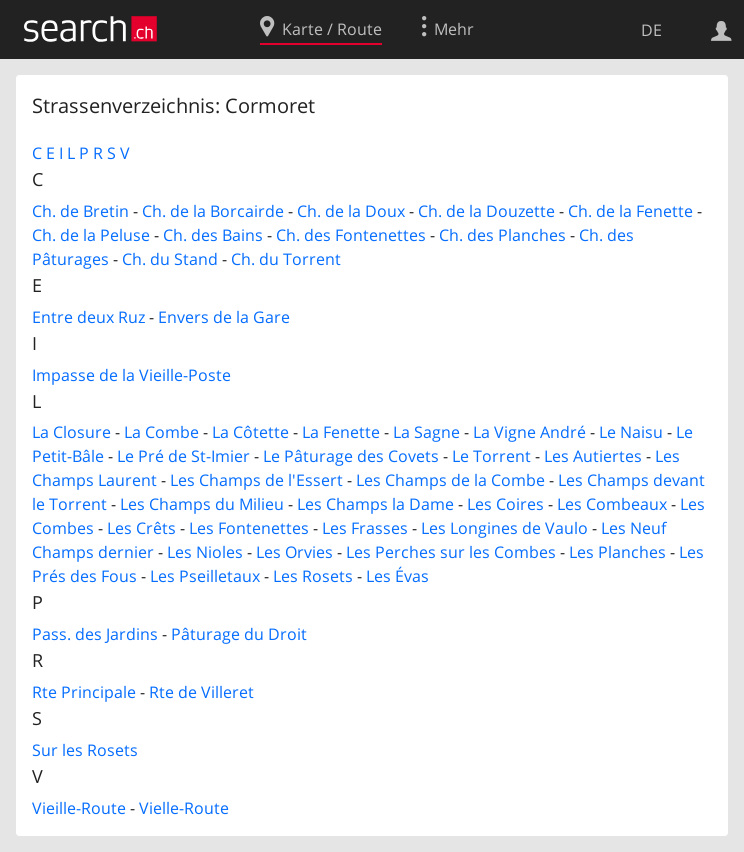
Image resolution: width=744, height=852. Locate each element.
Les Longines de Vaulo (504, 528)
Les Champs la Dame (375, 504)
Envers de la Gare (224, 317)
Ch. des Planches (502, 235)
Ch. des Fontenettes (351, 235)
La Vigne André (529, 432)
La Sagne (426, 432)
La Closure (71, 432)
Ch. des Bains (213, 235)
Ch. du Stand (170, 259)
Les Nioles (205, 552)
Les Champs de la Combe (450, 480)
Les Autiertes (593, 456)
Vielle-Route (184, 808)
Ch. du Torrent (286, 259)
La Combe (161, 432)
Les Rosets (313, 576)
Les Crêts (141, 528)
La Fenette (341, 432)
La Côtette (250, 432)
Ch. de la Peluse (91, 235)
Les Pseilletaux (205, 576)
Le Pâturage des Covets (351, 456)
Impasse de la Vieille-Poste (131, 375)
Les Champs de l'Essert (256, 480)
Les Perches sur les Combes (451, 552)
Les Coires (505, 504)
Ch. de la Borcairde (213, 211)
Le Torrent (491, 456)
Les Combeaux (612, 504)
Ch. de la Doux (351, 211)
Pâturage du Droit (239, 634)
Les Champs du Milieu (202, 504)
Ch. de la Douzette (486, 211)
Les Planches (617, 552)
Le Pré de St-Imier (183, 456)
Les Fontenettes (249, 528)
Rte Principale (84, 692)
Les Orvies (294, 552)
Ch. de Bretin (80, 211)
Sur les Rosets (85, 750)
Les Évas (397, 576)
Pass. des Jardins (95, 634)
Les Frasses (365, 528)
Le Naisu (631, 432)
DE (651, 30)
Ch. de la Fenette (630, 211)
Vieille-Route (79, 808)
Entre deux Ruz (88, 317)
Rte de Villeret (201, 692)
